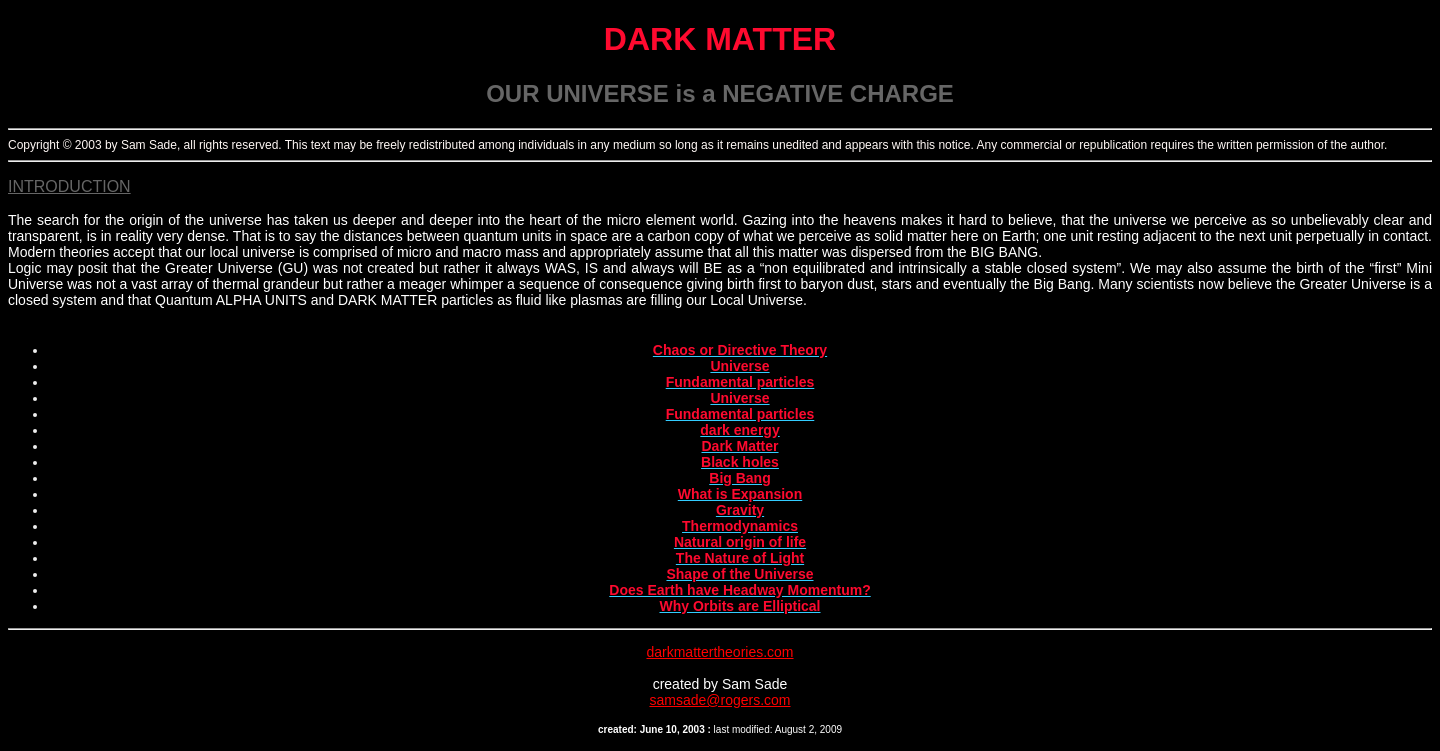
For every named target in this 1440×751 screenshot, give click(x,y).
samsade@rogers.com (719, 700)
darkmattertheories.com (719, 652)
